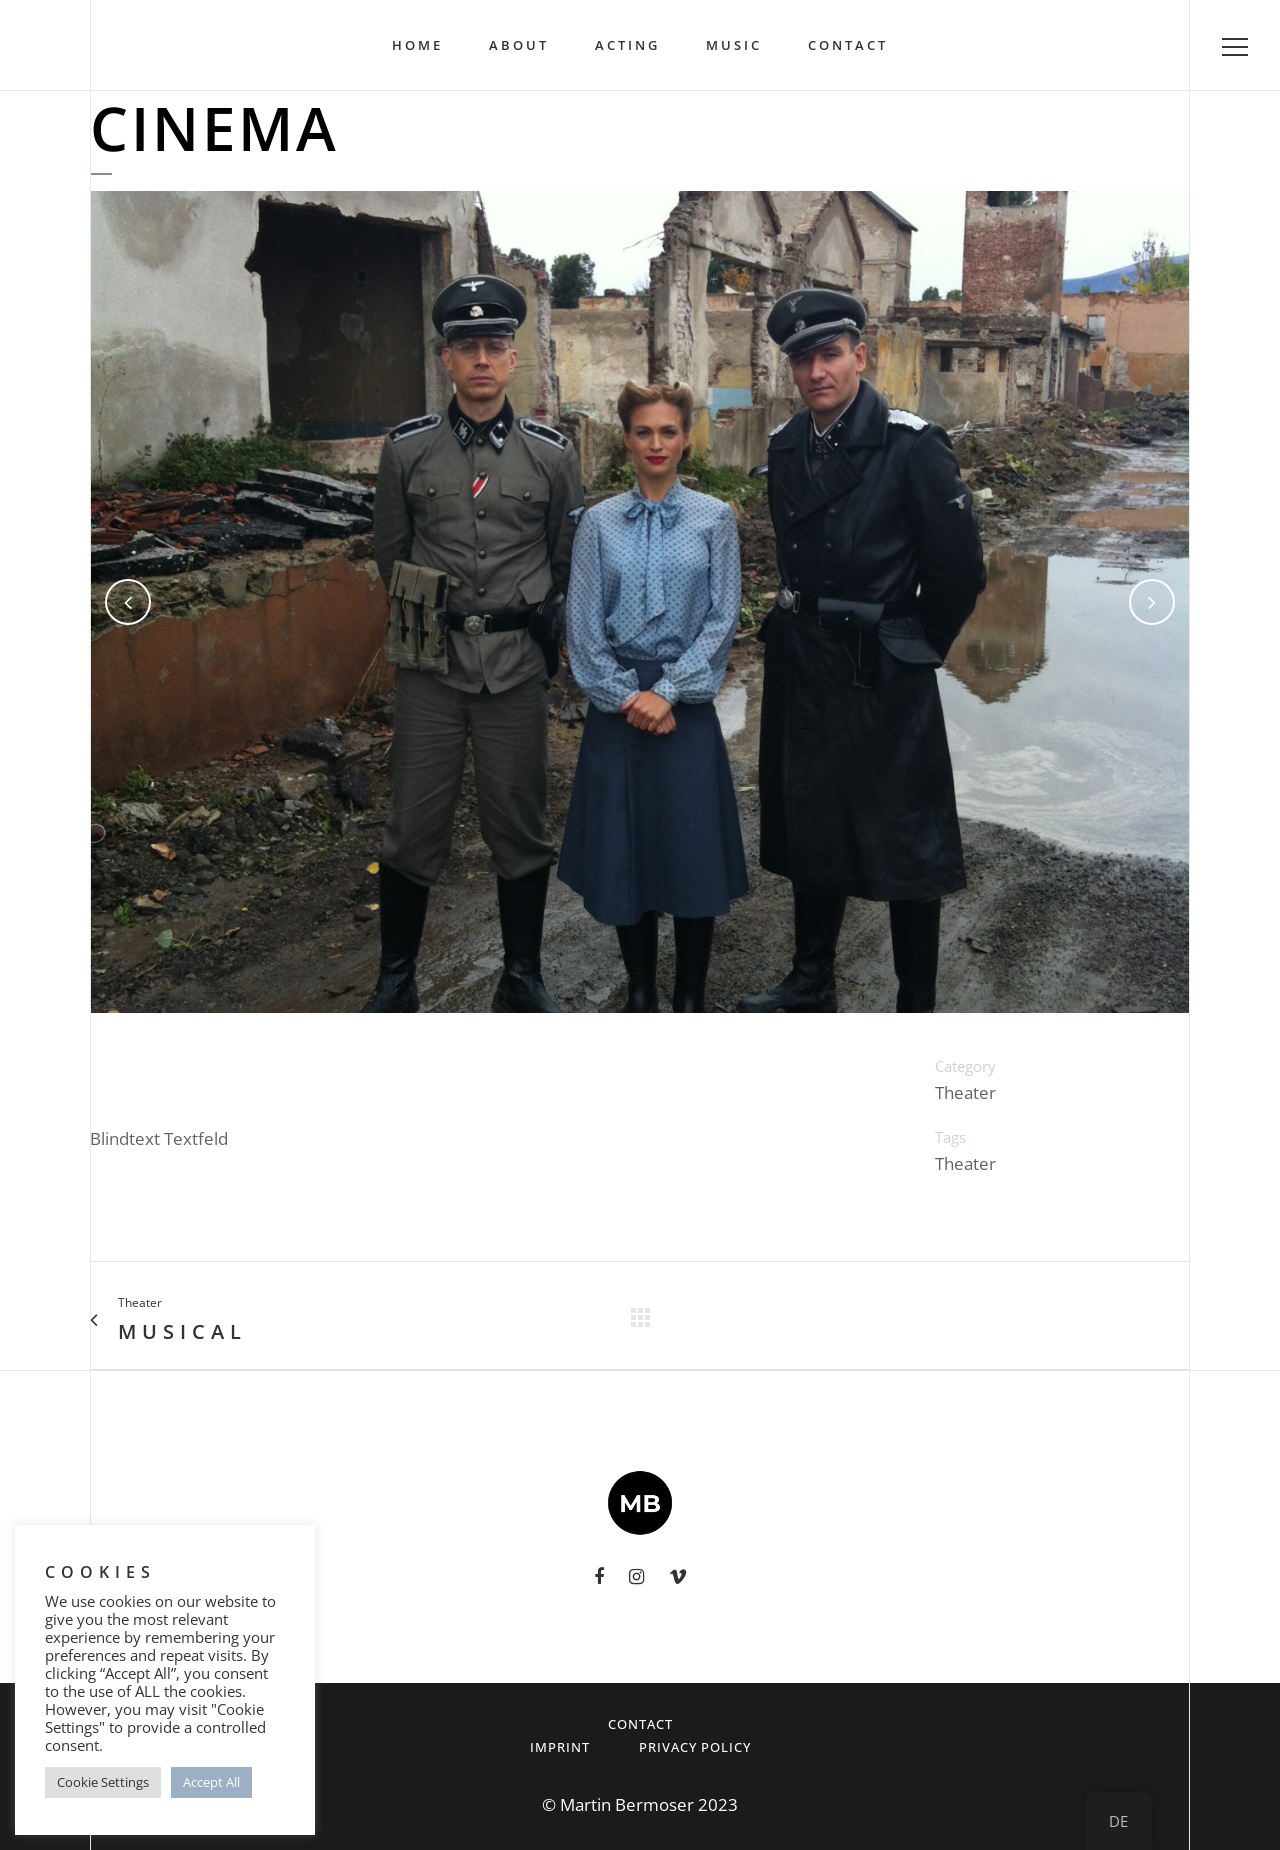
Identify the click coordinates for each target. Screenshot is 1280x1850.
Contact (640, 1724)
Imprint (560, 1747)
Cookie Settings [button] (103, 1782)
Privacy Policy (695, 1747)
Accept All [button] (211, 1782)
